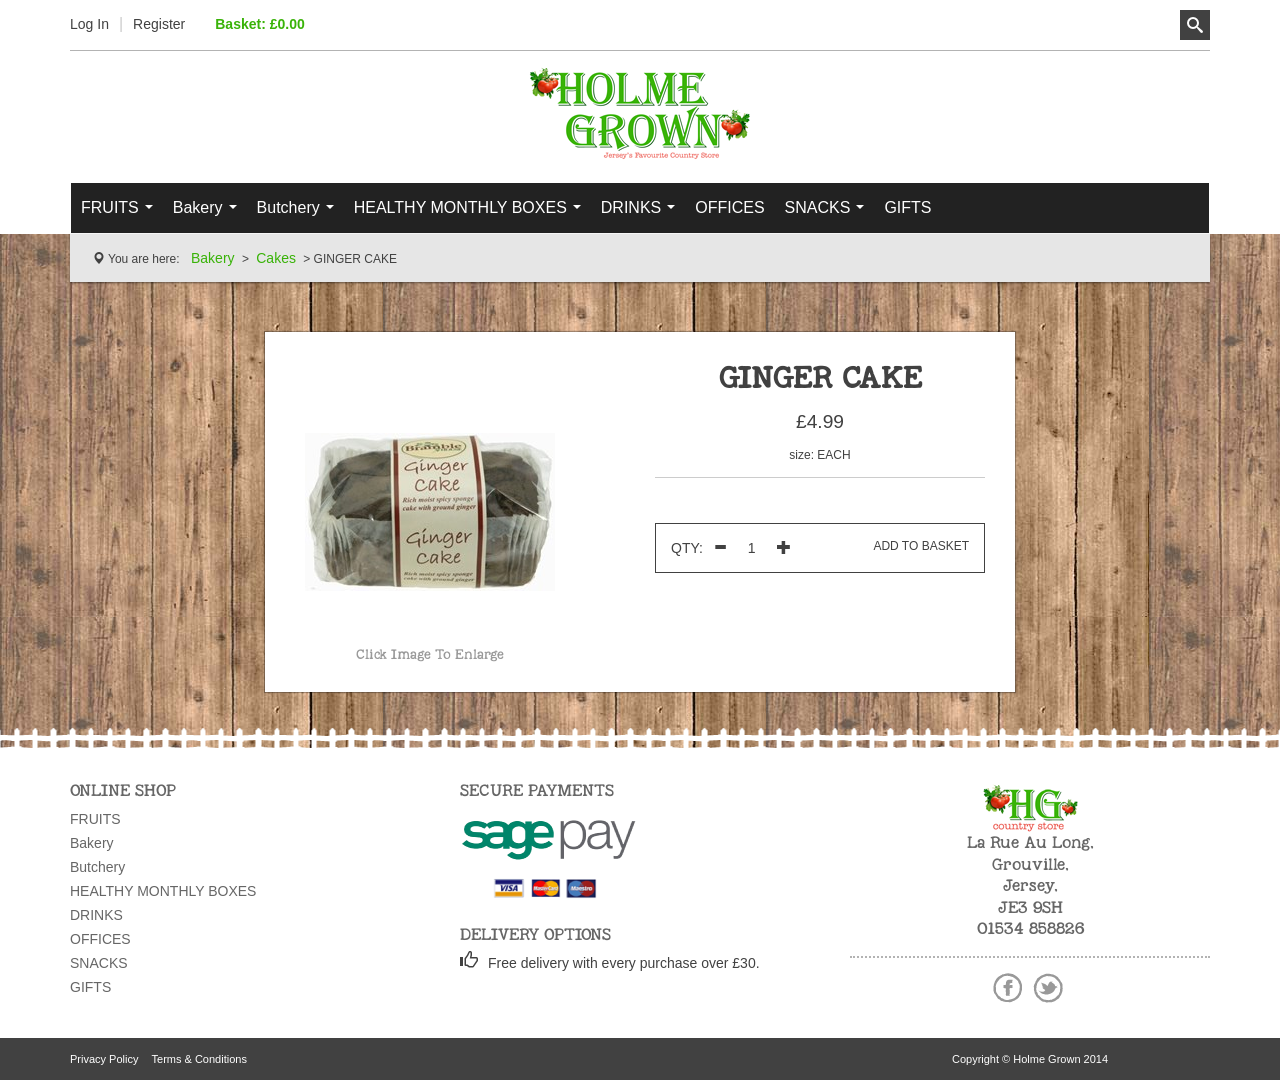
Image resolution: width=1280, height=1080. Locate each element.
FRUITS (121, 213)
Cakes (276, 258)
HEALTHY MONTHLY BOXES (472, 213)
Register (159, 24)
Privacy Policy (104, 1059)
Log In (89, 24)
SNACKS (829, 213)
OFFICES (729, 207)
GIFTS (907, 207)
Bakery (209, 213)
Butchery (300, 213)
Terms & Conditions (199, 1059)
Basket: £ (260, 24)
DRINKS (643, 213)
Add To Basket (921, 546)
